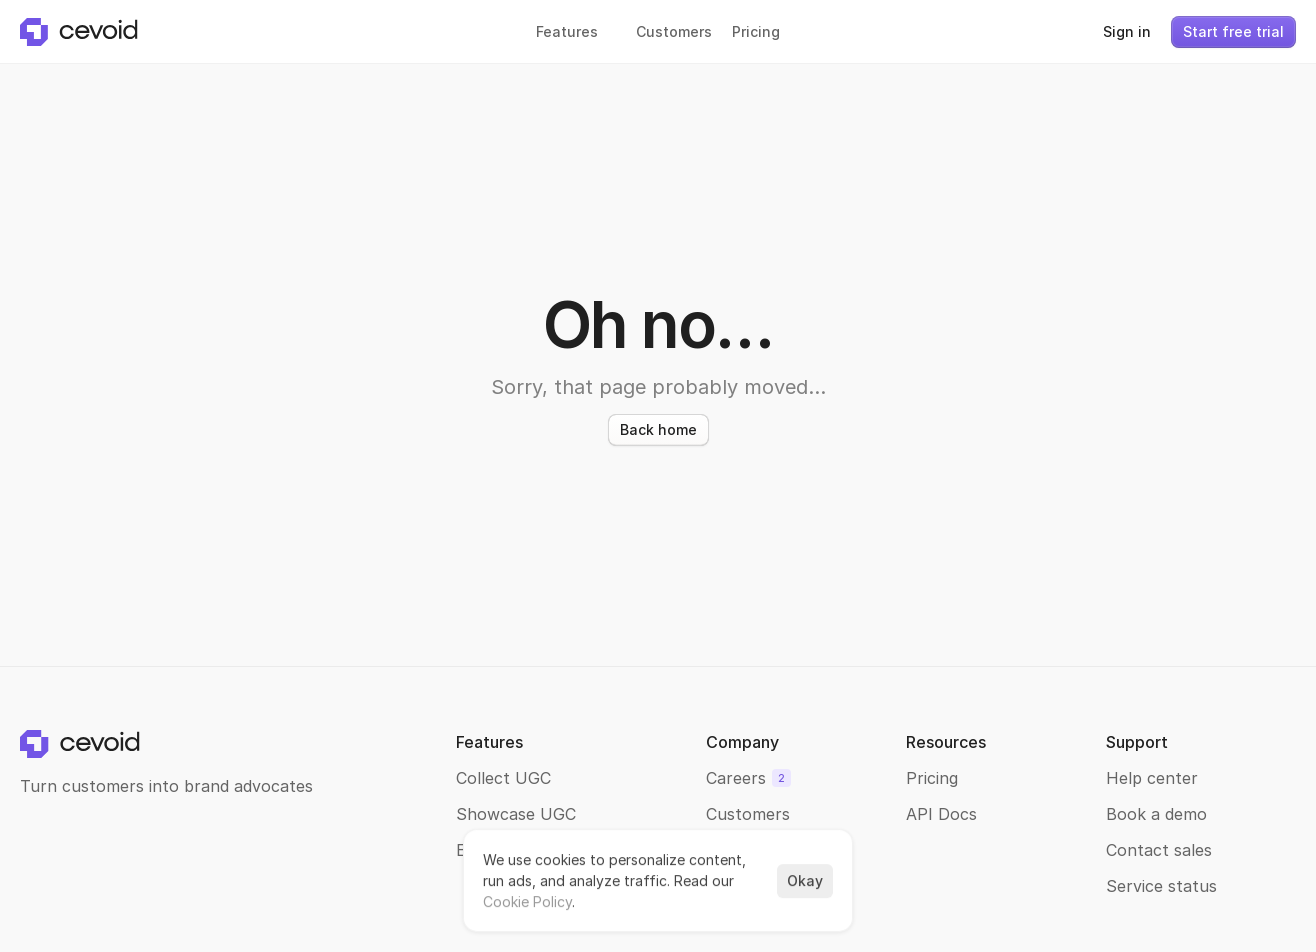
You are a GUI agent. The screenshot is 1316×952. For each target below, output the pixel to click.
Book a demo (1156, 814)
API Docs (941, 814)
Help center (1152, 778)
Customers (748, 814)
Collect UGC (503, 778)
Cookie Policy (527, 901)
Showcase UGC (516, 814)
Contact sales (1159, 850)
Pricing (932, 778)
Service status (1161, 886)
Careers (736, 778)
